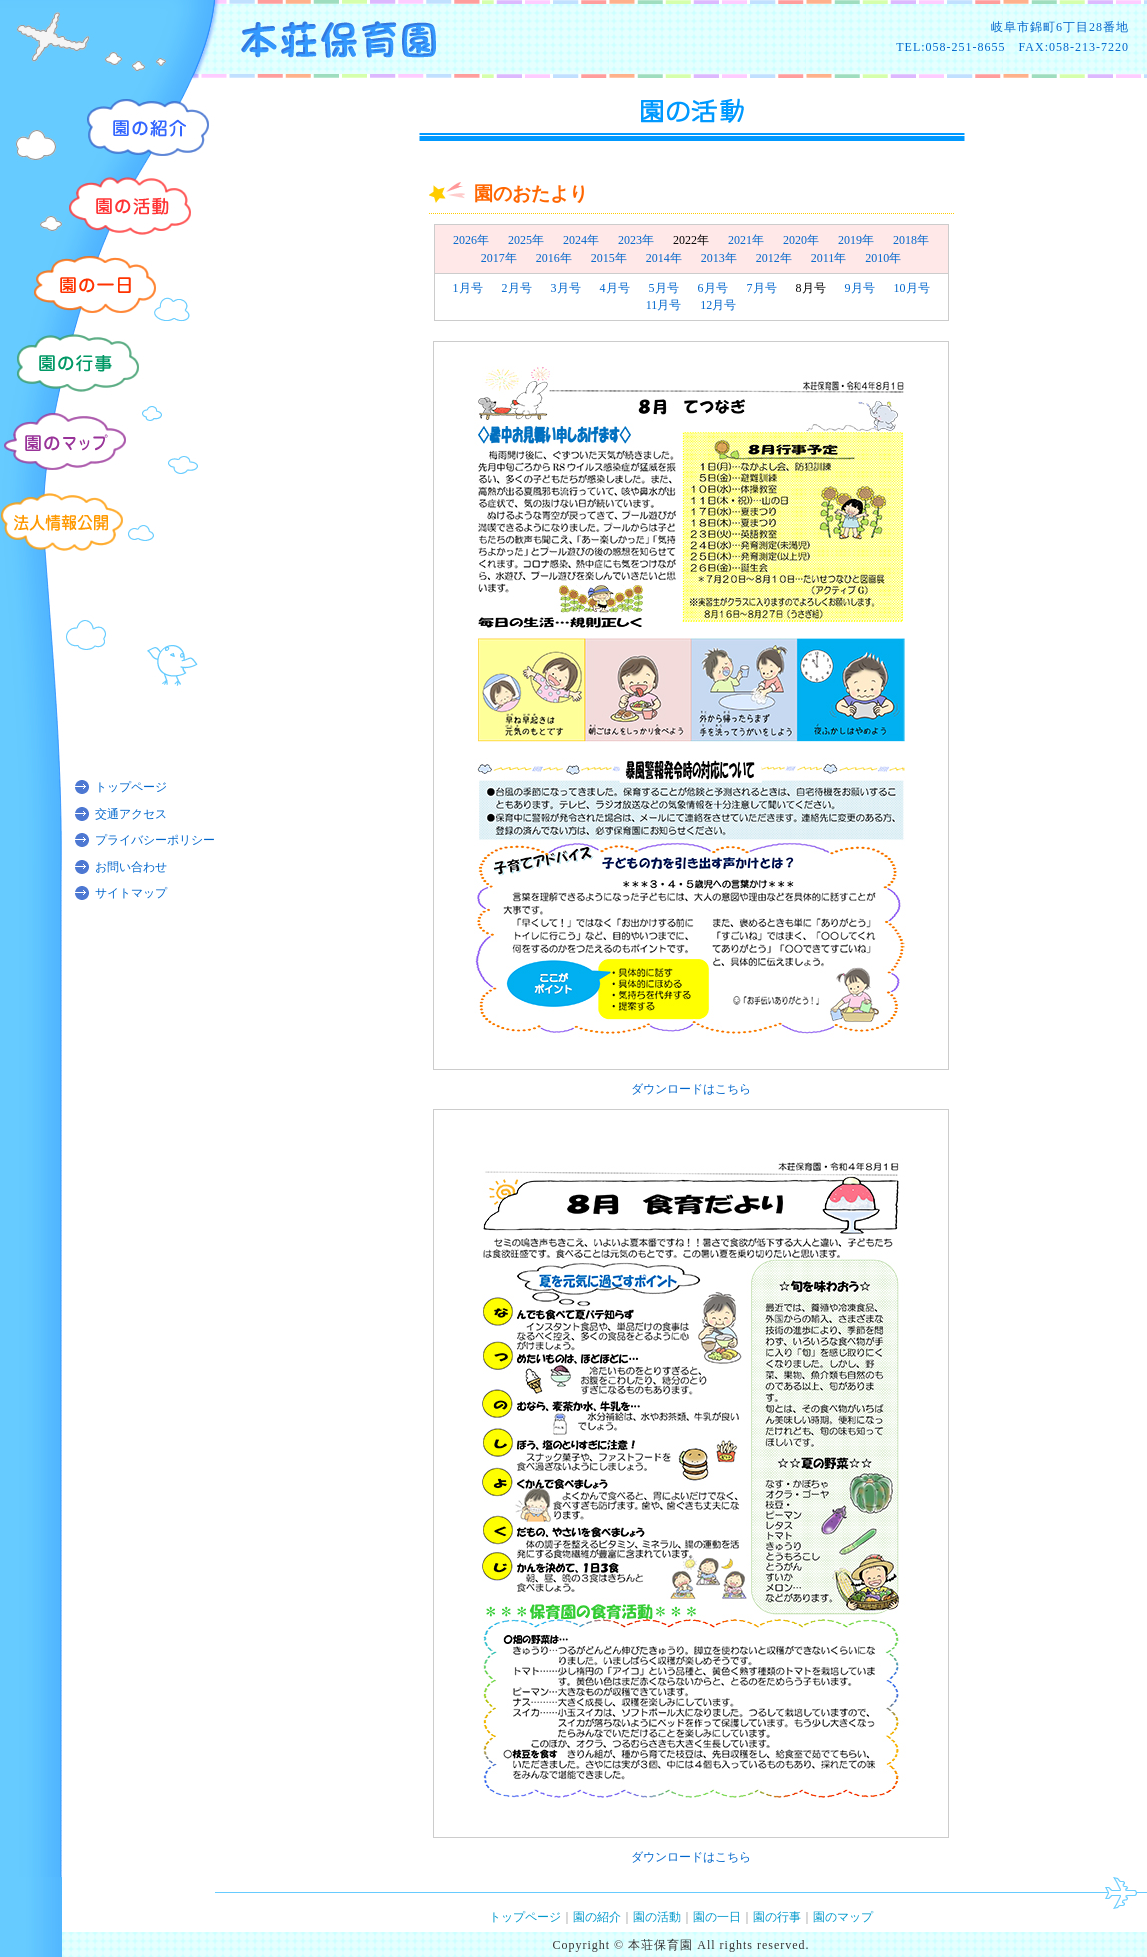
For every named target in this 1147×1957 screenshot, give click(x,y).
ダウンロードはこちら (691, 1089)
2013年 (719, 258)
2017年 (499, 258)
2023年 (636, 240)
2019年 (856, 240)
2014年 (664, 258)
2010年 (883, 258)
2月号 (517, 288)
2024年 (581, 240)
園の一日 (717, 1917)
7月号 (762, 288)
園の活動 (657, 1917)
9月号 (860, 288)
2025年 (526, 240)
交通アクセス (131, 814)
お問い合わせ (131, 867)
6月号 (713, 288)
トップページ (131, 787)
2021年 (746, 240)
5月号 (664, 288)
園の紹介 (597, 1917)
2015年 (609, 258)
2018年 (911, 240)
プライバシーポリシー (155, 840)
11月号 (664, 305)
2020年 (801, 240)
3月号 (566, 288)
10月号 (912, 288)
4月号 (615, 288)
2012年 (774, 258)
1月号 (468, 288)
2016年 (554, 258)
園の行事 (777, 1917)
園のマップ (843, 1917)
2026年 (471, 240)
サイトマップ (131, 893)
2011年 (829, 258)
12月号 (718, 305)
